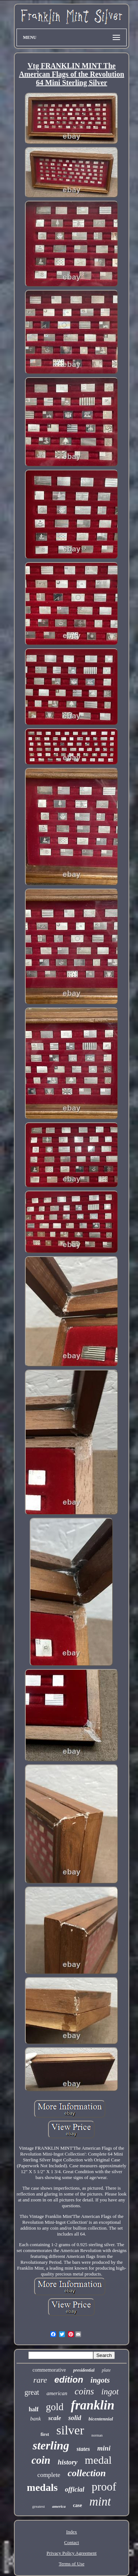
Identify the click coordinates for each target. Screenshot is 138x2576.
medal (98, 2460)
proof (104, 2486)
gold (54, 2406)
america (59, 2506)
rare (40, 2379)
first (44, 2434)
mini (103, 2448)
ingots (100, 2380)
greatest (38, 2506)
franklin (93, 2405)
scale (54, 2418)
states (83, 2449)
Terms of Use (71, 2563)
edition (68, 2379)
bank (35, 2419)
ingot (110, 2391)
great (32, 2392)
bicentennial (100, 2419)
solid (74, 2418)
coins (84, 2391)
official (74, 2489)
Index (71, 2532)
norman (97, 2435)
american (57, 2393)
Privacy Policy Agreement (72, 2553)
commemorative (49, 2370)
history (67, 2462)
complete (48, 2474)
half (34, 2409)
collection (87, 2473)
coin (41, 2460)
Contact (71, 2542)
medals (42, 2487)
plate (106, 2370)
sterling (51, 2445)
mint (100, 2501)
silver (70, 2430)
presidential (83, 2370)
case (77, 2505)
